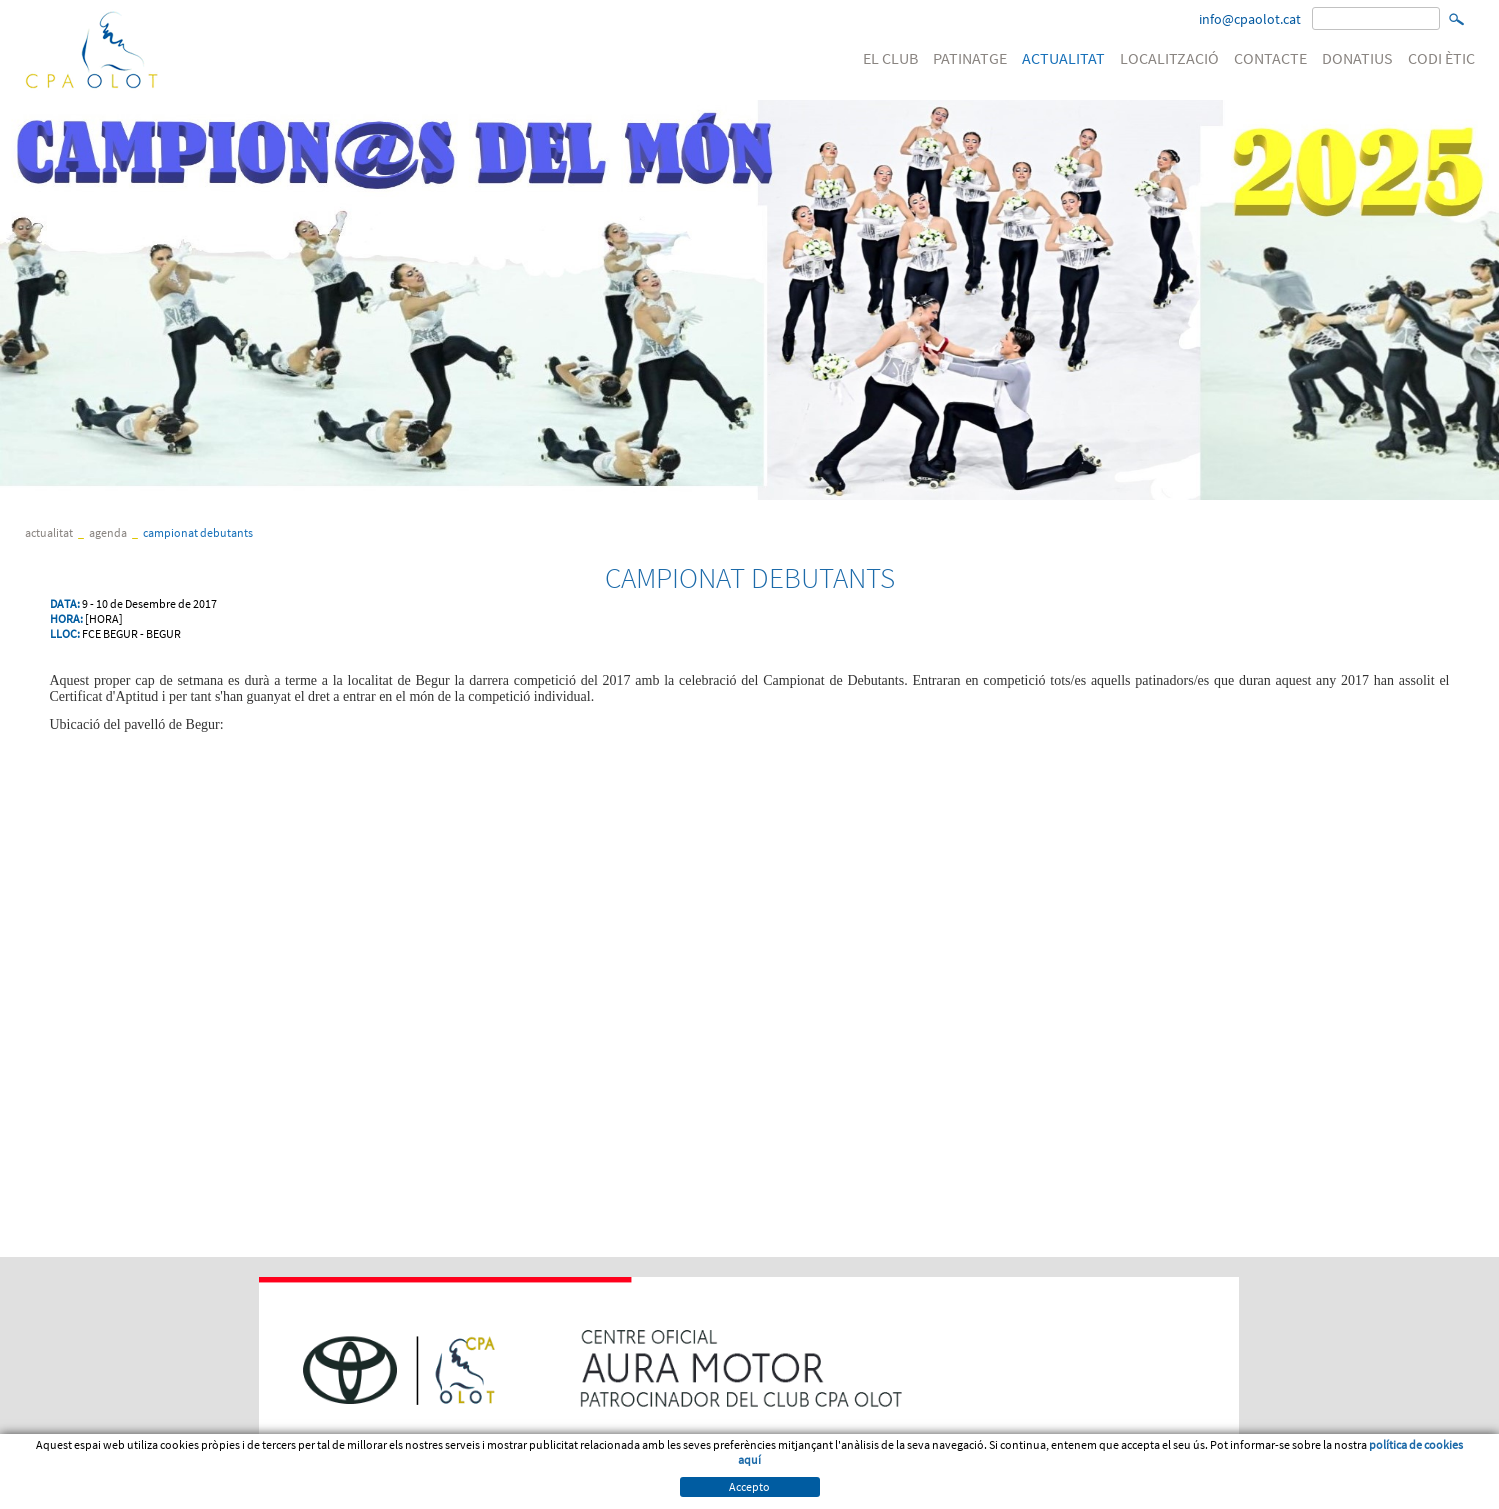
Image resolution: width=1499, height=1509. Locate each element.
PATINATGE (970, 58)
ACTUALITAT (1063, 58)
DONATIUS (1357, 58)
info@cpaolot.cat (1250, 19)
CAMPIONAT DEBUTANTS (198, 532)
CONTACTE (1270, 58)
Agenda (108, 532)
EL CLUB (890, 58)
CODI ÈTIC (1441, 58)
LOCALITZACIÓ (1169, 58)
